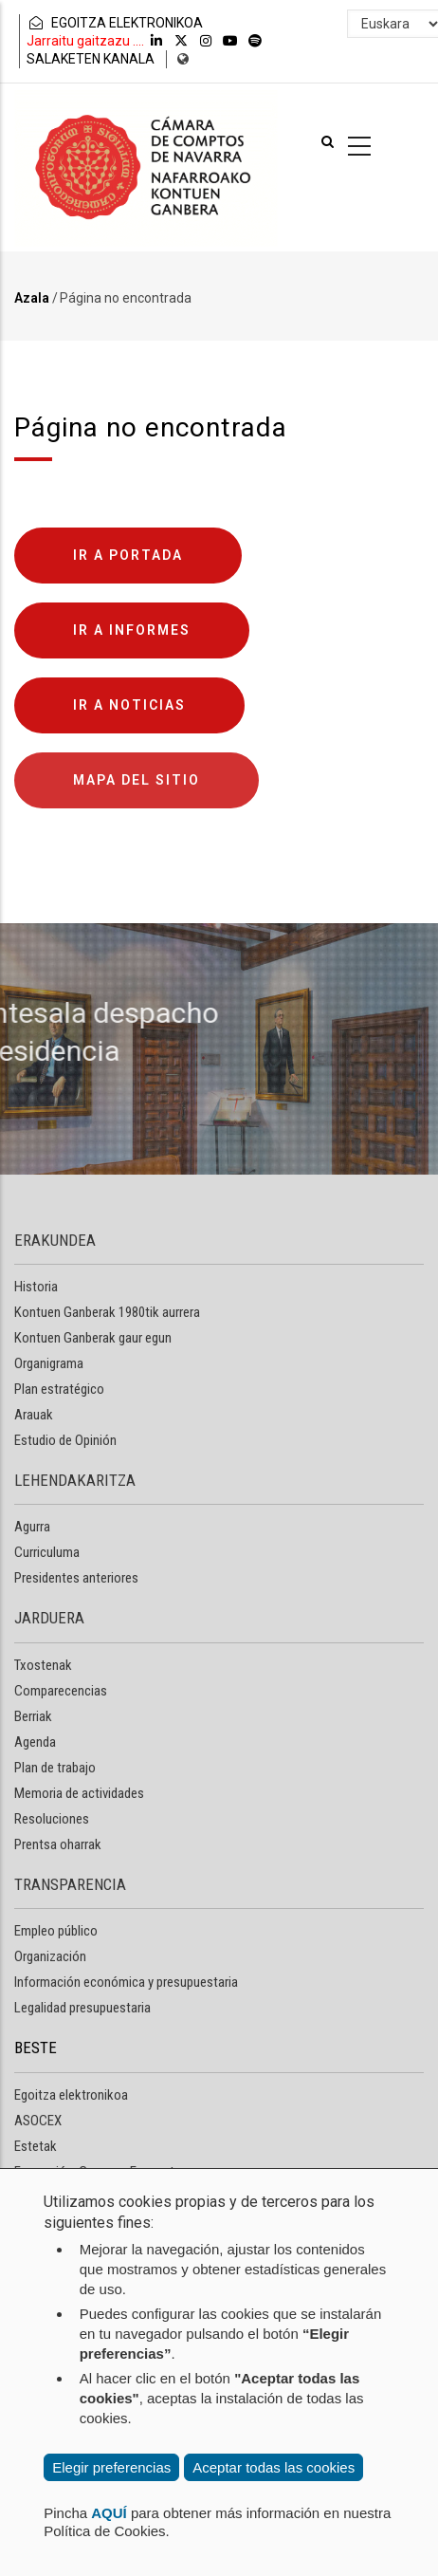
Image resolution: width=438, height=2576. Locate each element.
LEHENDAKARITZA (75, 1480)
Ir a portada (128, 555)
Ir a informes (132, 630)
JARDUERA (49, 1617)
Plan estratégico (59, 1389)
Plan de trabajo (55, 1767)
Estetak (35, 2146)
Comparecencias (60, 1690)
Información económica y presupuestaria (126, 1982)
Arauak (33, 1414)
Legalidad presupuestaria (82, 2007)
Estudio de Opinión (65, 1440)
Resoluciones (51, 1818)
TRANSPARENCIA (70, 1884)
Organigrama (48, 1363)
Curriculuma (47, 1552)
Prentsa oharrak (57, 1844)
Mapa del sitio (136, 780)
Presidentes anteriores (76, 1577)
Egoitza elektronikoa (71, 2094)
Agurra (32, 1526)
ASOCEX (38, 2120)
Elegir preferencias (111, 2467)
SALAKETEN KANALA (91, 58)
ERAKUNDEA (55, 1240)
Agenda (35, 1742)
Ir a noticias (129, 705)
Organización (50, 1956)
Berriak (33, 1716)
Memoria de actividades (79, 1793)
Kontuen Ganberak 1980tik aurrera (107, 1312)
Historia (36, 1286)
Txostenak (43, 1665)
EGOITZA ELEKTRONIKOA (115, 22)
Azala (31, 298)
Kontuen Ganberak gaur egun (93, 1337)
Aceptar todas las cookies (273, 2467)
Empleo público (56, 1930)
